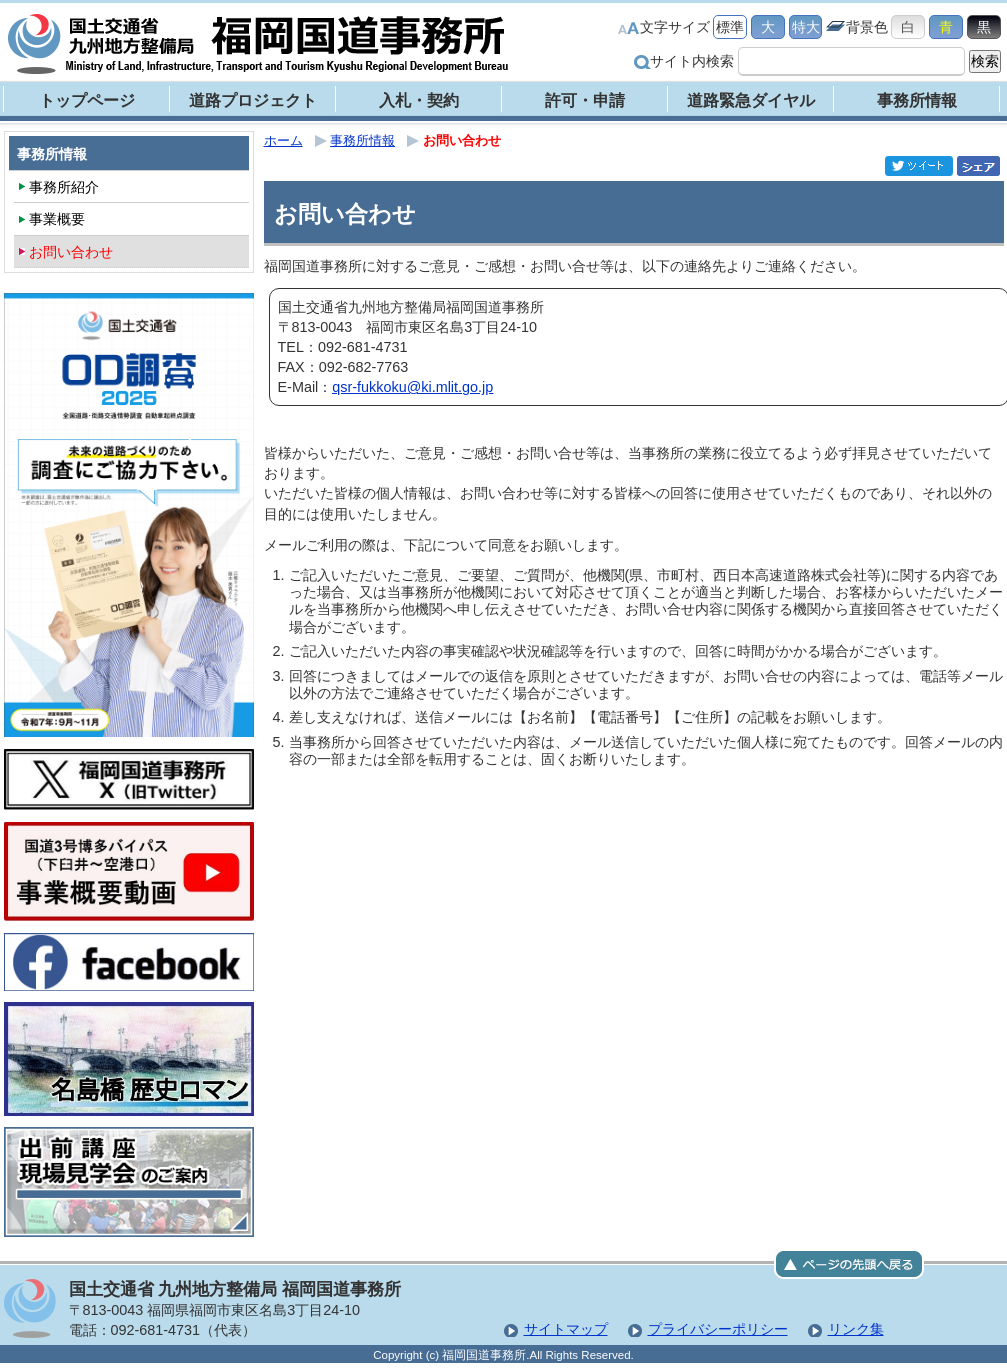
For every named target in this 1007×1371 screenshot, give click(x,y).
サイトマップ (566, 1329)
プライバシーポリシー (718, 1329)
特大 (806, 27)
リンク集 (856, 1329)
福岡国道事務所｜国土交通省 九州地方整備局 (259, 44)
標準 (730, 27)
